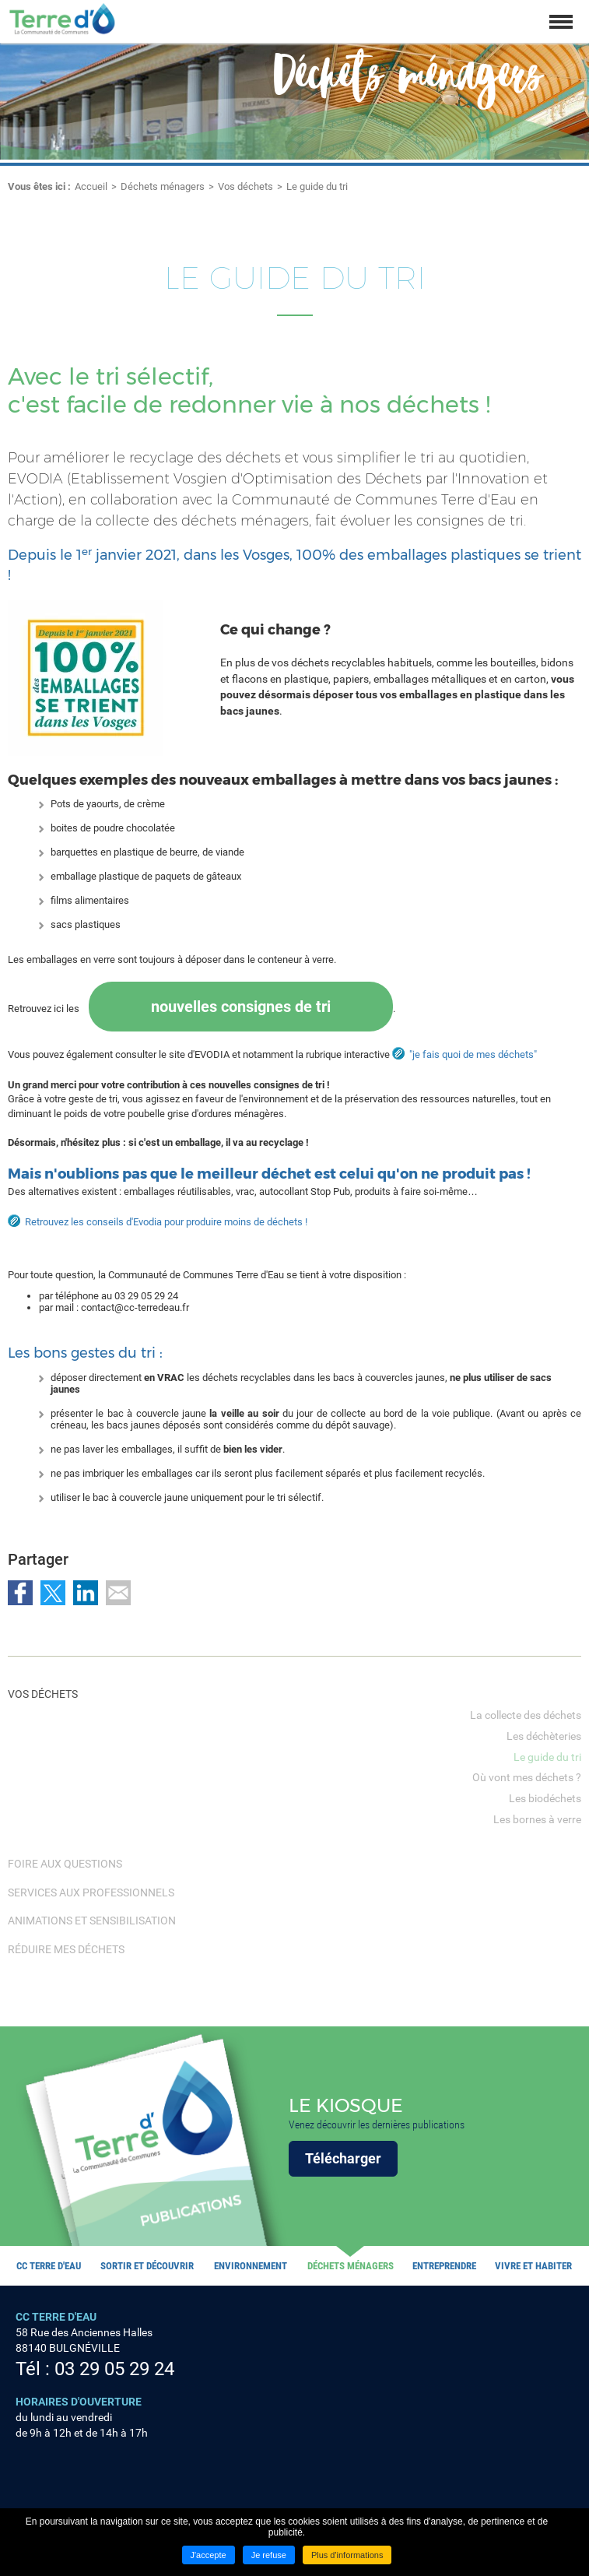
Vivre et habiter (533, 2266)
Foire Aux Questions (65, 1863)
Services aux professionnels (91, 1892)
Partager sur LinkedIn (85, 1592)
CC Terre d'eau (48, 2266)
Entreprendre (444, 2266)
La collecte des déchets (525, 1715)
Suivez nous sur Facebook (26, 2474)
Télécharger (343, 2158)
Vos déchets (245, 186)
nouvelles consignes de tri (241, 1006)
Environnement (250, 2266)
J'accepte (208, 2555)
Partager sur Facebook (20, 1592)
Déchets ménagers (163, 186)
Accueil (91, 186)
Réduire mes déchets (66, 1949)
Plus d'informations (347, 2555)
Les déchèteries (544, 1736)
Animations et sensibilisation (92, 1920)
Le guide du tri (317, 186)
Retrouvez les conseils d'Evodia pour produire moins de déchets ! (166, 1222)
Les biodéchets (545, 1798)
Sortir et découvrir (147, 2266)
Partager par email (118, 1592)
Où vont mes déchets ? (526, 1777)
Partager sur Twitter (52, 1592)
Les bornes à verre (537, 1819)
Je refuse (268, 2555)
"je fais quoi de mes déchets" (473, 1054)
